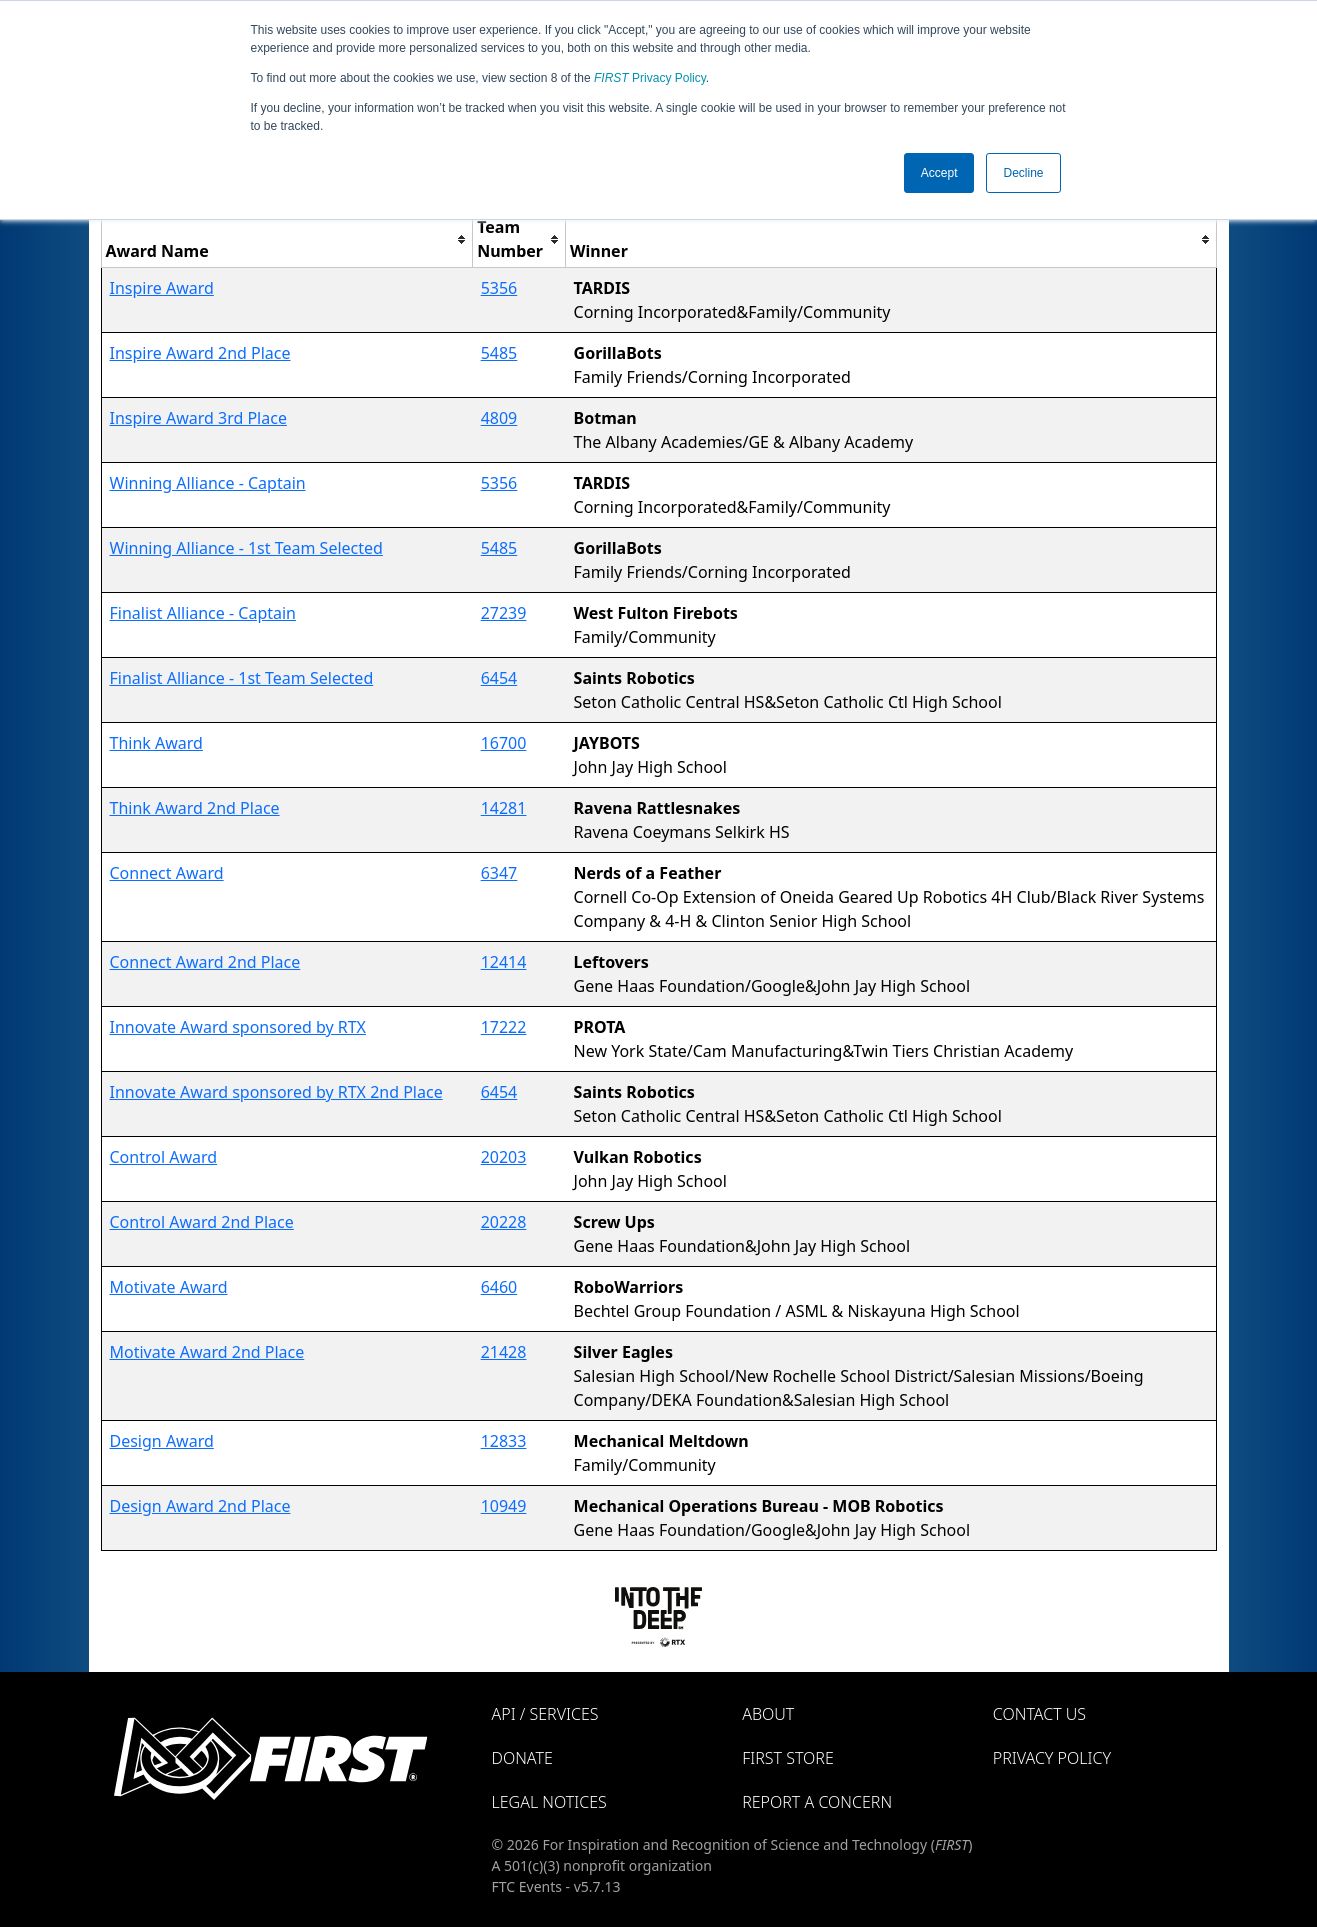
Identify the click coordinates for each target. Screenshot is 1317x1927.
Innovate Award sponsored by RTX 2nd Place (276, 1092)
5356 (499, 288)
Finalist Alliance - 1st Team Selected (242, 678)
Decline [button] (1023, 173)
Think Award (156, 743)
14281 (504, 808)
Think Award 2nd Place (195, 808)
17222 (504, 1027)
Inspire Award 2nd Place (200, 353)
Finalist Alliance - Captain (203, 613)
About (768, 1714)
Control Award (164, 1157)
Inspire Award (162, 288)
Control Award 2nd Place (202, 1222)
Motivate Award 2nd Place (207, 1352)
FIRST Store (788, 1758)
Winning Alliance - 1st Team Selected (246, 548)
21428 (504, 1352)
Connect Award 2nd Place (205, 962)
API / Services (545, 1714)
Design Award (162, 1441)
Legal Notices (549, 1802)
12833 (504, 1441)
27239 (504, 613)
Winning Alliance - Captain (208, 483)
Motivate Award (169, 1287)
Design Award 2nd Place (200, 1506)
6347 (499, 873)
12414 (504, 962)
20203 (504, 1157)
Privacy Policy (650, 78)
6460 (499, 1287)
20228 (504, 1222)
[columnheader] (287, 239)
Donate (522, 1758)
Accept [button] (939, 173)
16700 (504, 743)
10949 (504, 1506)
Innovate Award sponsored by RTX (238, 1027)
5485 (499, 353)
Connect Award (167, 873)
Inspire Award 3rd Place (198, 418)
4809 (499, 418)
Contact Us (1039, 1714)
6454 (499, 678)
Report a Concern (817, 1802)
